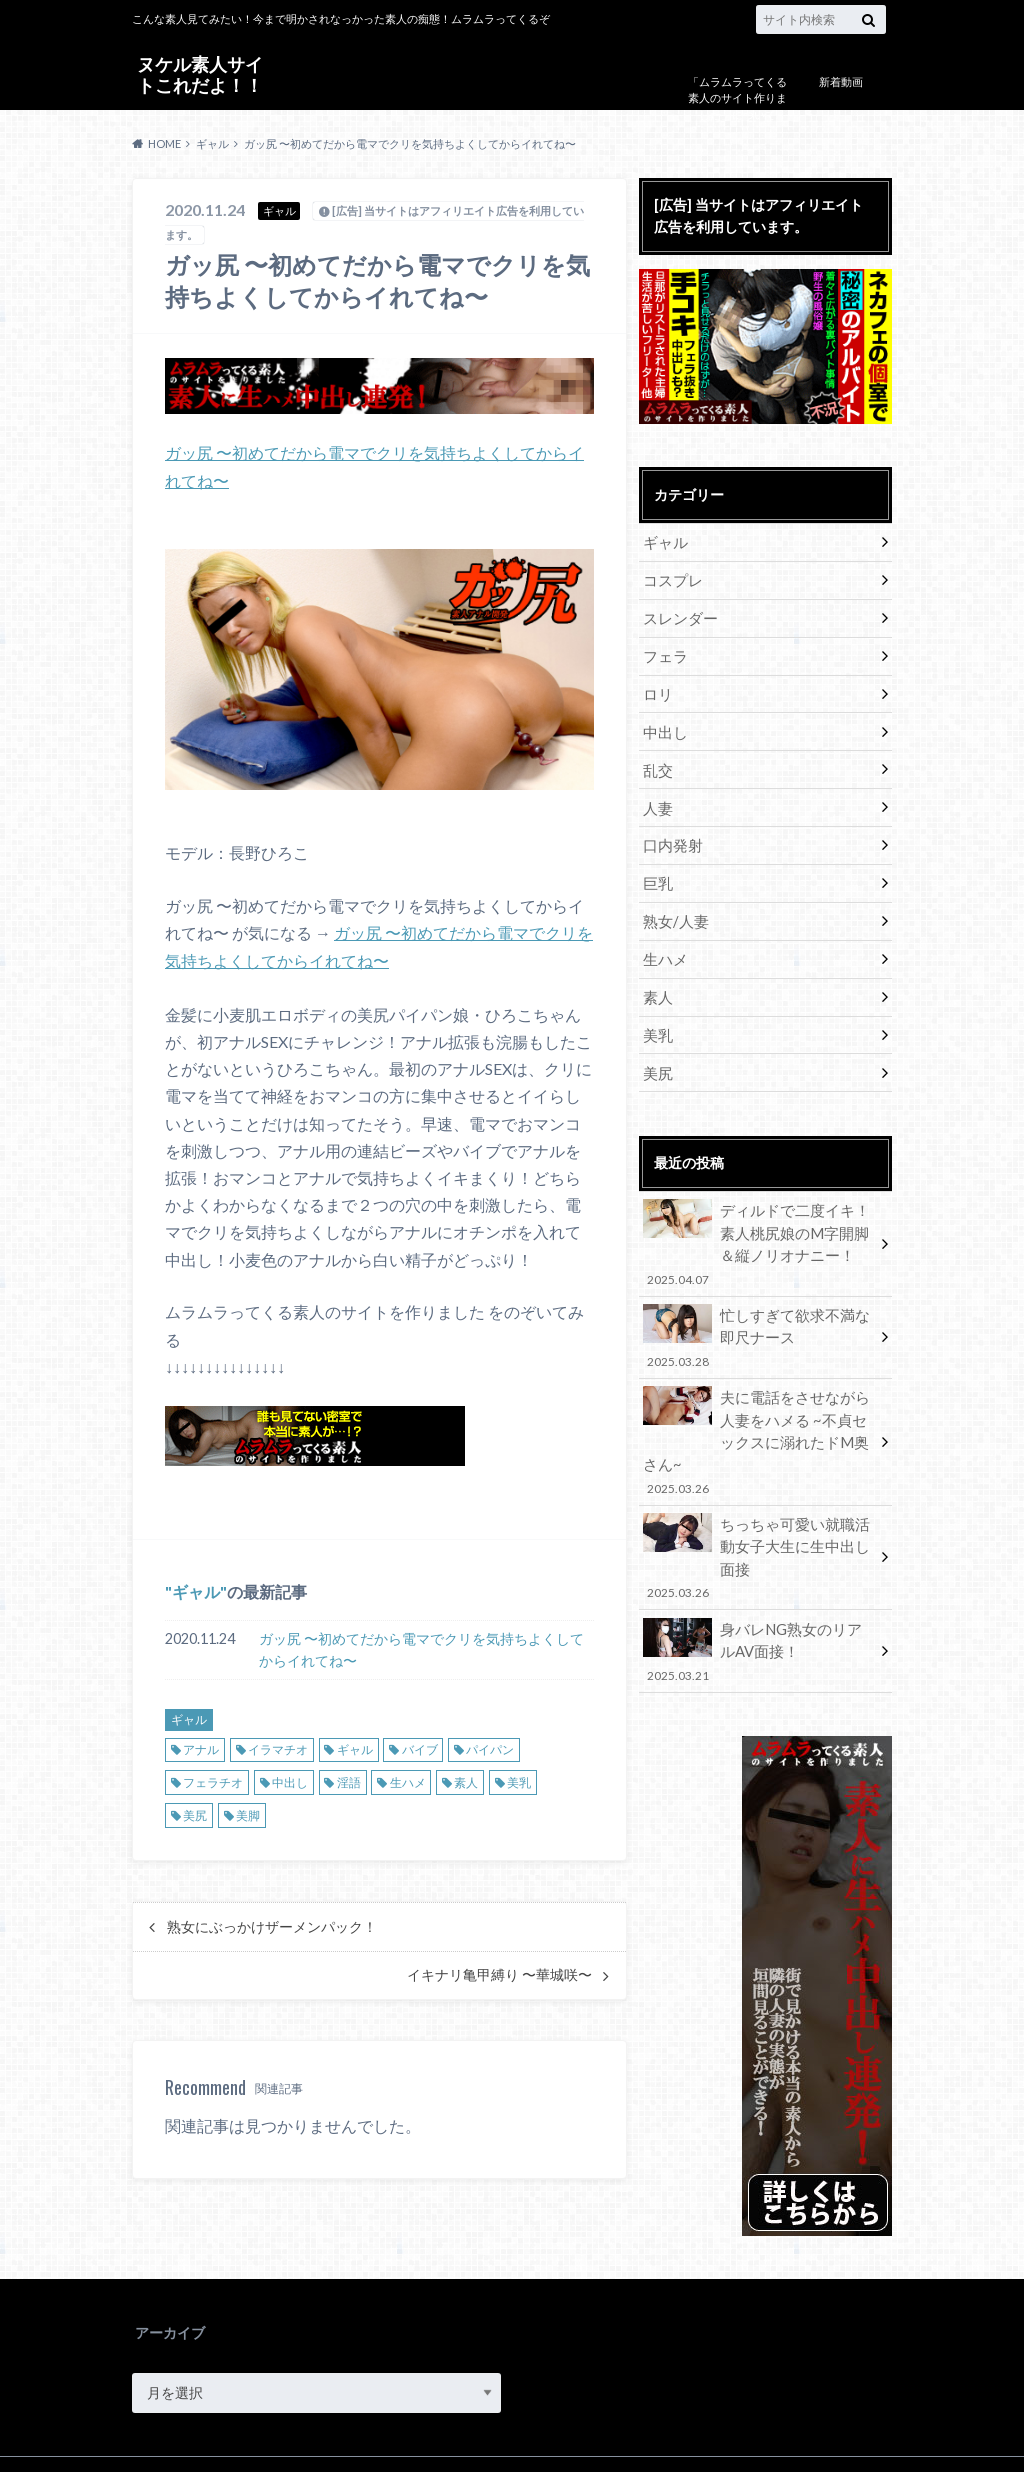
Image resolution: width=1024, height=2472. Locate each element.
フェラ (664, 652)
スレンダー (678, 615)
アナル (201, 1745)
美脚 (248, 1811)
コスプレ (671, 578)
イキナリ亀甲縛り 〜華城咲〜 (499, 1971)
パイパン (490, 1745)
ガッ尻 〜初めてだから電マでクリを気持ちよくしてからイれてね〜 (421, 1645)
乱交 (657, 763)
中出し (290, 1778)
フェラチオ (213, 1778)
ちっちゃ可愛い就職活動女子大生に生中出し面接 (759, 1502)
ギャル (196, 1587)
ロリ (657, 689)
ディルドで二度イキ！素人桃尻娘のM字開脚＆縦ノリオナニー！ (759, 1229)
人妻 (657, 800)
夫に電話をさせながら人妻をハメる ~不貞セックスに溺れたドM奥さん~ (759, 1411)
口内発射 (671, 837)
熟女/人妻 (673, 911)
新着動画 (841, 81)
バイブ (420, 1745)
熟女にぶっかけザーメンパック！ (272, 1923)
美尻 (195, 1811)
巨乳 (657, 874)
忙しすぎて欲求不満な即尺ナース (759, 1320)
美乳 (519, 1778)
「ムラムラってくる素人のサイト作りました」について (737, 98)
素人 (466, 1778)
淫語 (349, 1778)
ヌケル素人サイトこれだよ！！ (200, 73)
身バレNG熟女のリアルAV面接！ (759, 1583)
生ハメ (408, 1778)
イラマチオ (278, 1745)
